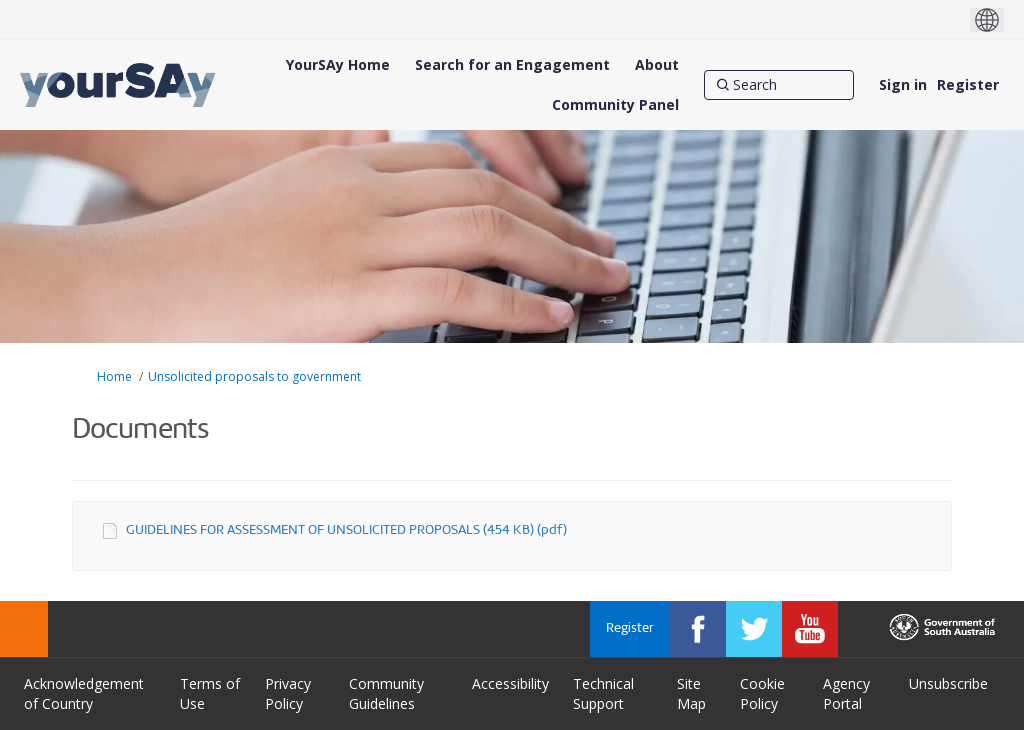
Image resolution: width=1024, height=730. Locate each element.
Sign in (903, 84)
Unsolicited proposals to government (254, 376)
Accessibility (510, 683)
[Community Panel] (615, 105)
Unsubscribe (948, 683)
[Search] (779, 85)
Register (968, 84)
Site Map (691, 693)
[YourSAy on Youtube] (810, 629)
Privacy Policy (288, 693)
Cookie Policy (762, 693)
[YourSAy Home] (338, 65)
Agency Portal (846, 693)
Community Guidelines (386, 693)
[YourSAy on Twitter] (754, 629)
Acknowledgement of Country (84, 693)
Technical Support (603, 693)
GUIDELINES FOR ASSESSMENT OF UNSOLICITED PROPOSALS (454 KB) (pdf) (346, 530)
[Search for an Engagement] (512, 65)
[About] (657, 65)
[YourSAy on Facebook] (698, 629)
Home (114, 376)
